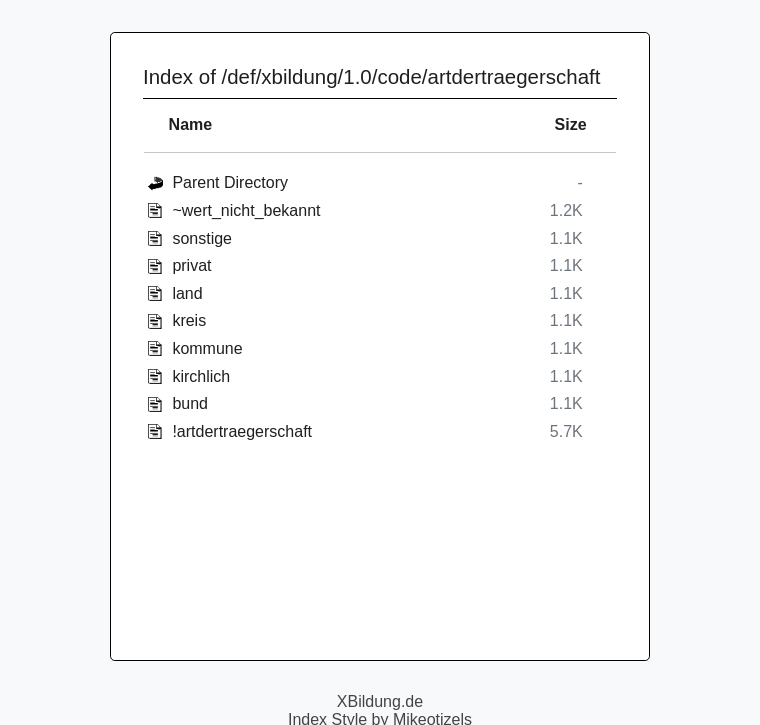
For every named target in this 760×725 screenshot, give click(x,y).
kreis (189, 320)
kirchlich (201, 376)
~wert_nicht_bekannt (246, 210)
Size (571, 124)
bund (190, 403)
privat (191, 265)
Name (191, 124)
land (187, 293)
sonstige (202, 238)
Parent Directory (230, 182)
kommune (207, 348)
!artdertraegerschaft (242, 431)
